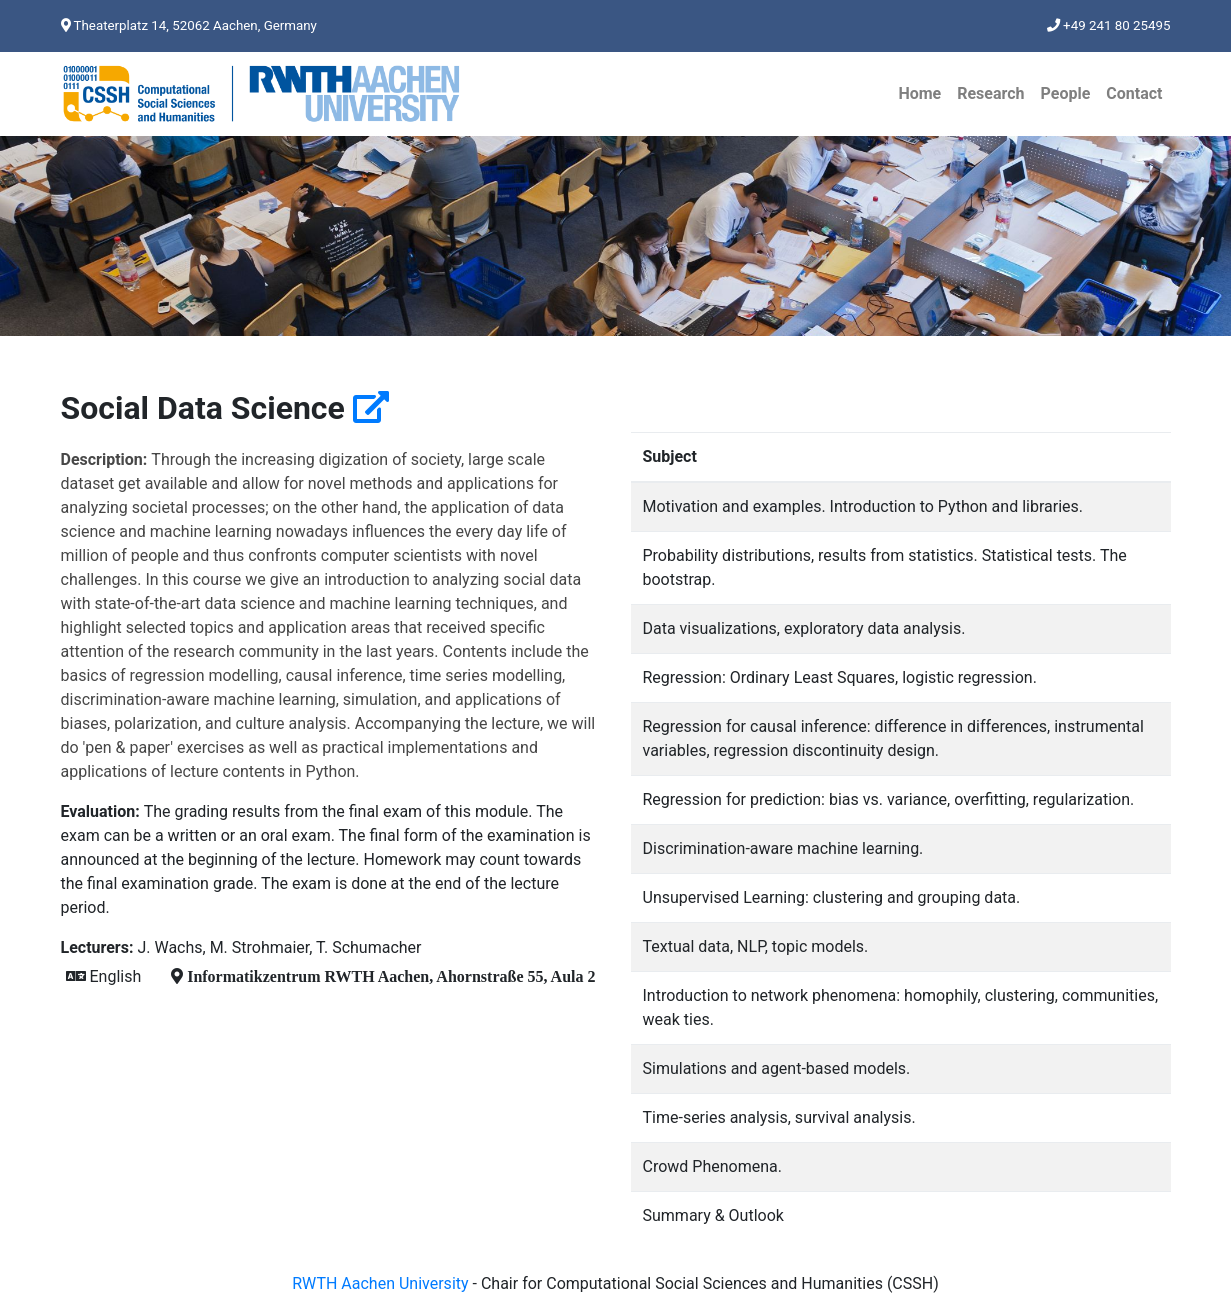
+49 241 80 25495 (1109, 25)
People (1066, 93)
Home (919, 93)
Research (990, 93)
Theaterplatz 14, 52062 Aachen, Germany (189, 25)
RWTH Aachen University (380, 1283)
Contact (1134, 93)
